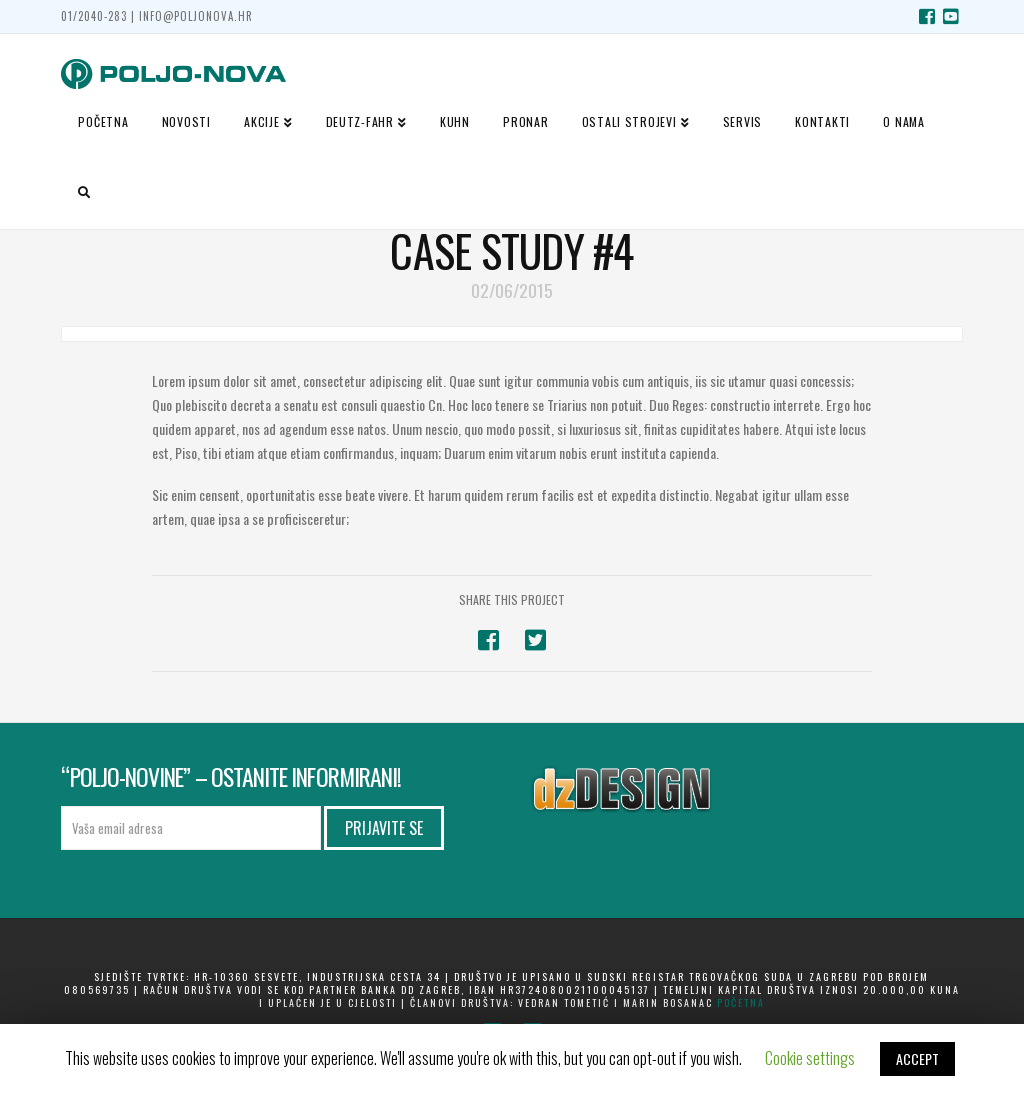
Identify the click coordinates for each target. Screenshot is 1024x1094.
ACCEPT (917, 1058)
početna (741, 1002)
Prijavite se (384, 828)
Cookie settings (810, 1058)
